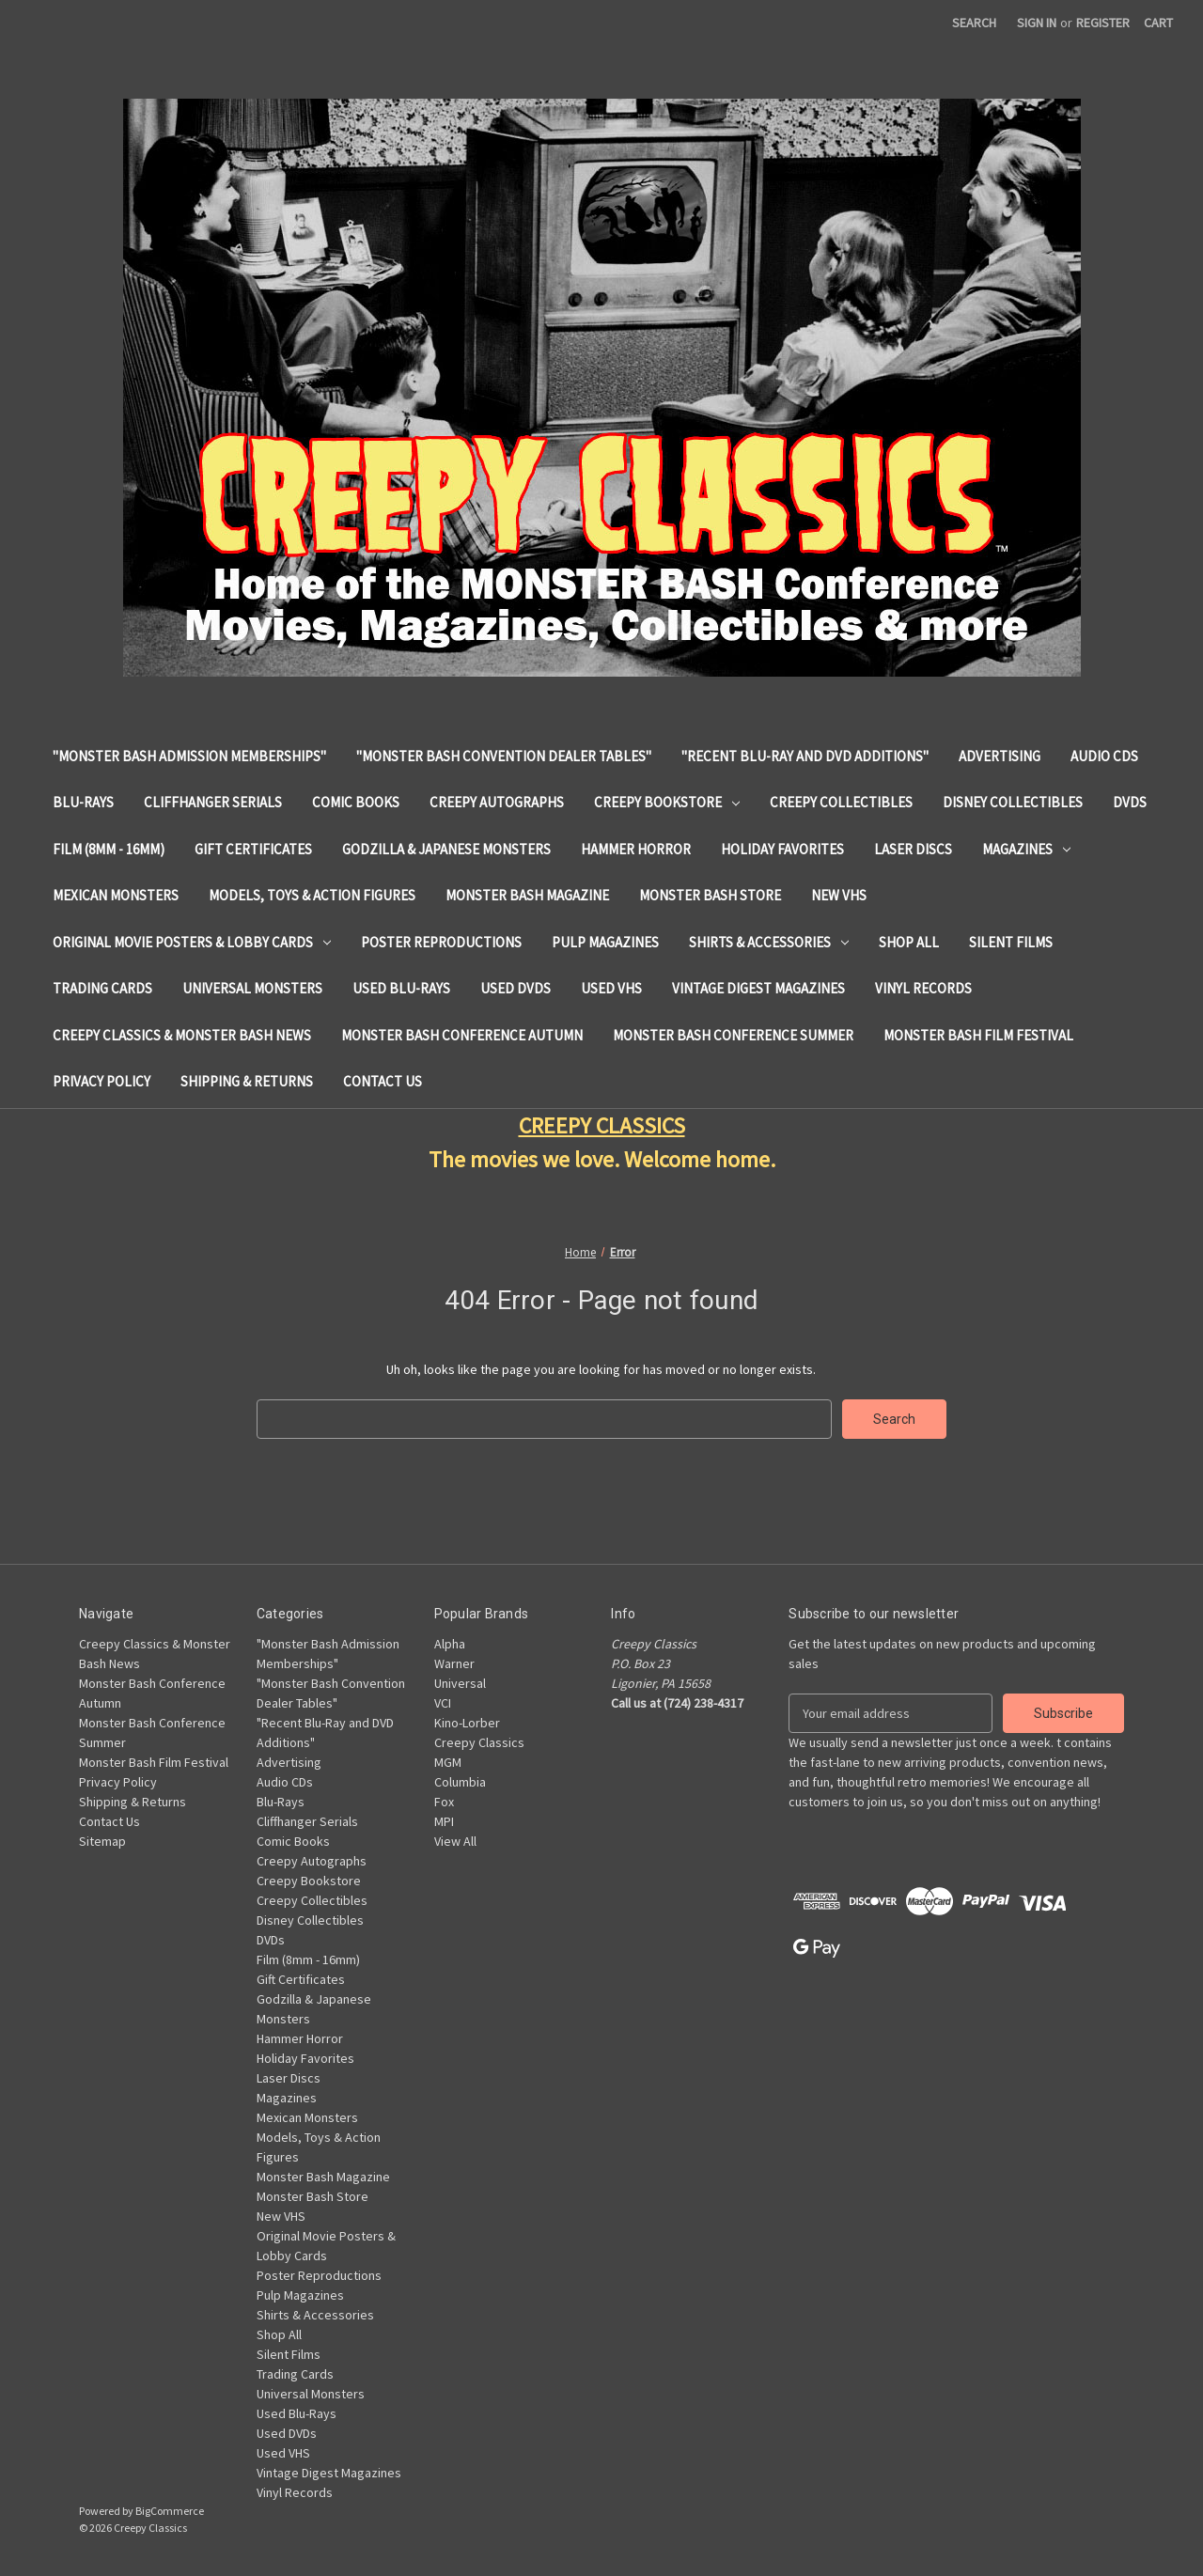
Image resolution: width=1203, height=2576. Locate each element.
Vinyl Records (923, 988)
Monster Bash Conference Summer (733, 1035)
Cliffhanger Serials (213, 802)
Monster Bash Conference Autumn (462, 1035)
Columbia (460, 1781)
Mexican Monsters (116, 895)
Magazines (1026, 849)
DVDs (1130, 802)
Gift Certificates (253, 849)
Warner (454, 1663)
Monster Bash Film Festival (978, 1035)
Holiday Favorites (782, 849)
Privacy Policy (101, 1081)
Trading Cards (102, 988)
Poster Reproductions (441, 942)
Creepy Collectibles (841, 802)
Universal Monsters (252, 988)
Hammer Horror (636, 849)
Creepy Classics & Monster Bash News (182, 1035)
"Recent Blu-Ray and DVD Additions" (805, 756)
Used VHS (611, 988)
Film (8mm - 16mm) (108, 849)
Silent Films (1011, 942)
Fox (444, 1801)
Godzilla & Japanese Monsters (446, 849)
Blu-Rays (83, 802)
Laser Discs (913, 849)
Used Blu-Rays (401, 988)
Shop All (909, 942)
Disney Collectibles (1013, 802)
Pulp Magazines (605, 942)
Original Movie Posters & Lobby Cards (192, 942)
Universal (460, 1683)
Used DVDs (515, 988)
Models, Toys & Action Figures (312, 895)
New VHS (839, 895)
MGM (447, 1762)
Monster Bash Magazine (527, 895)
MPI (444, 1821)
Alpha (449, 1643)
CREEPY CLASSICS (602, 1125)
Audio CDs (1104, 756)
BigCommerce (169, 2511)
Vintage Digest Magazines (758, 988)
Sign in (1036, 22)
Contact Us (382, 1081)
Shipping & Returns (246, 1081)
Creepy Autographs (497, 802)
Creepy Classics (479, 1742)
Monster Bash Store (710, 895)
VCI (442, 1702)
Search (974, 22)
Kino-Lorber (467, 1722)
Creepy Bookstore (667, 802)
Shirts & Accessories (769, 942)
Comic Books (355, 802)
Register (1103, 22)
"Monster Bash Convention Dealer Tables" (503, 756)
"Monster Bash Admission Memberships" (189, 756)
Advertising (999, 756)
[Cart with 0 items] (1158, 23)
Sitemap (102, 1841)
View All (455, 1841)
